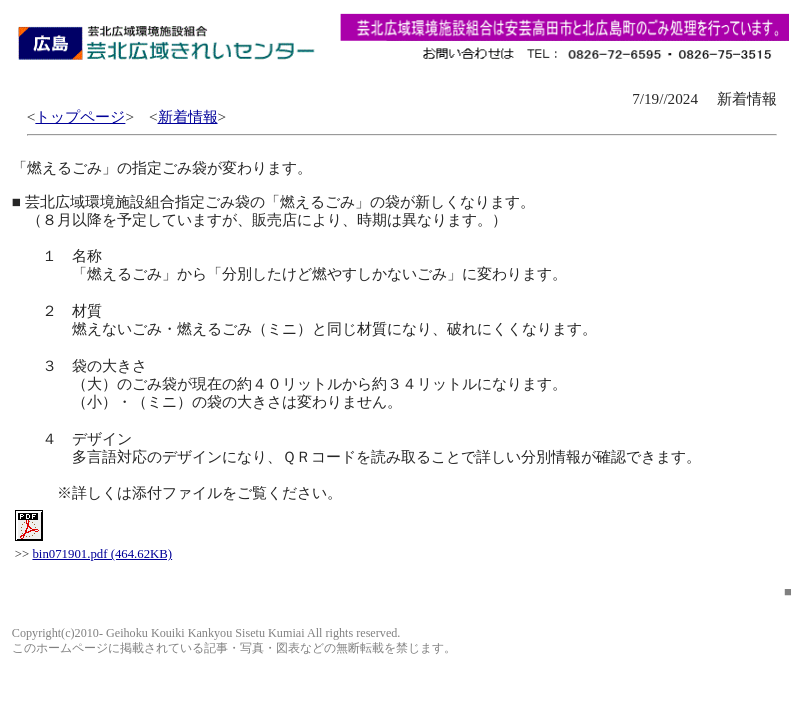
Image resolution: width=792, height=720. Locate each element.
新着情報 (188, 116)
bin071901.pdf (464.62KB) (102, 554)
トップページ (80, 116)
